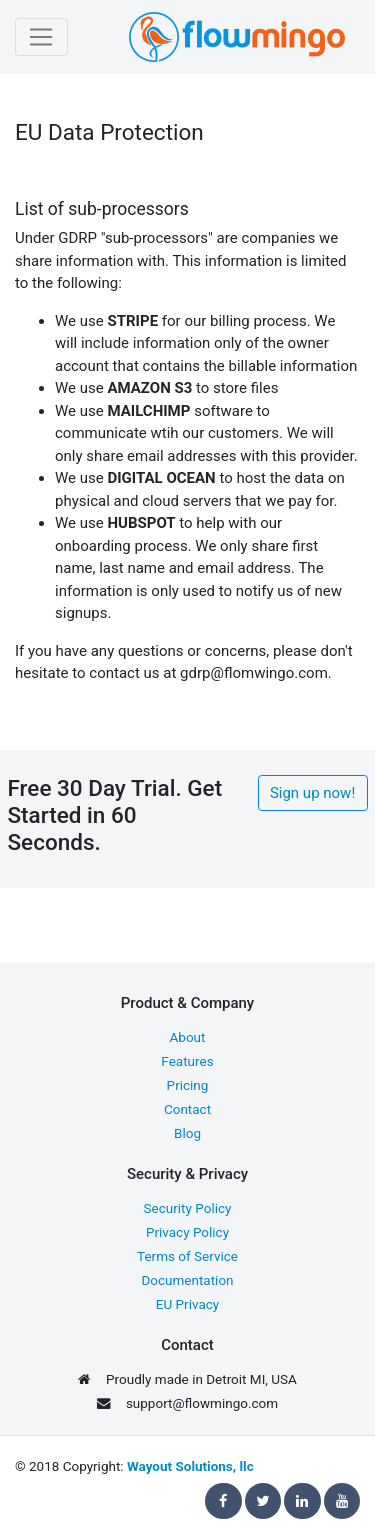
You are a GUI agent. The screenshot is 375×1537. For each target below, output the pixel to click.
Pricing (188, 1085)
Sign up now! (312, 793)
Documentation (187, 1280)
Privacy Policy (187, 1232)
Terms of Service (187, 1256)
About (188, 1037)
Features (187, 1061)
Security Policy (188, 1208)
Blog (187, 1133)
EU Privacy (187, 1304)
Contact (187, 1109)
